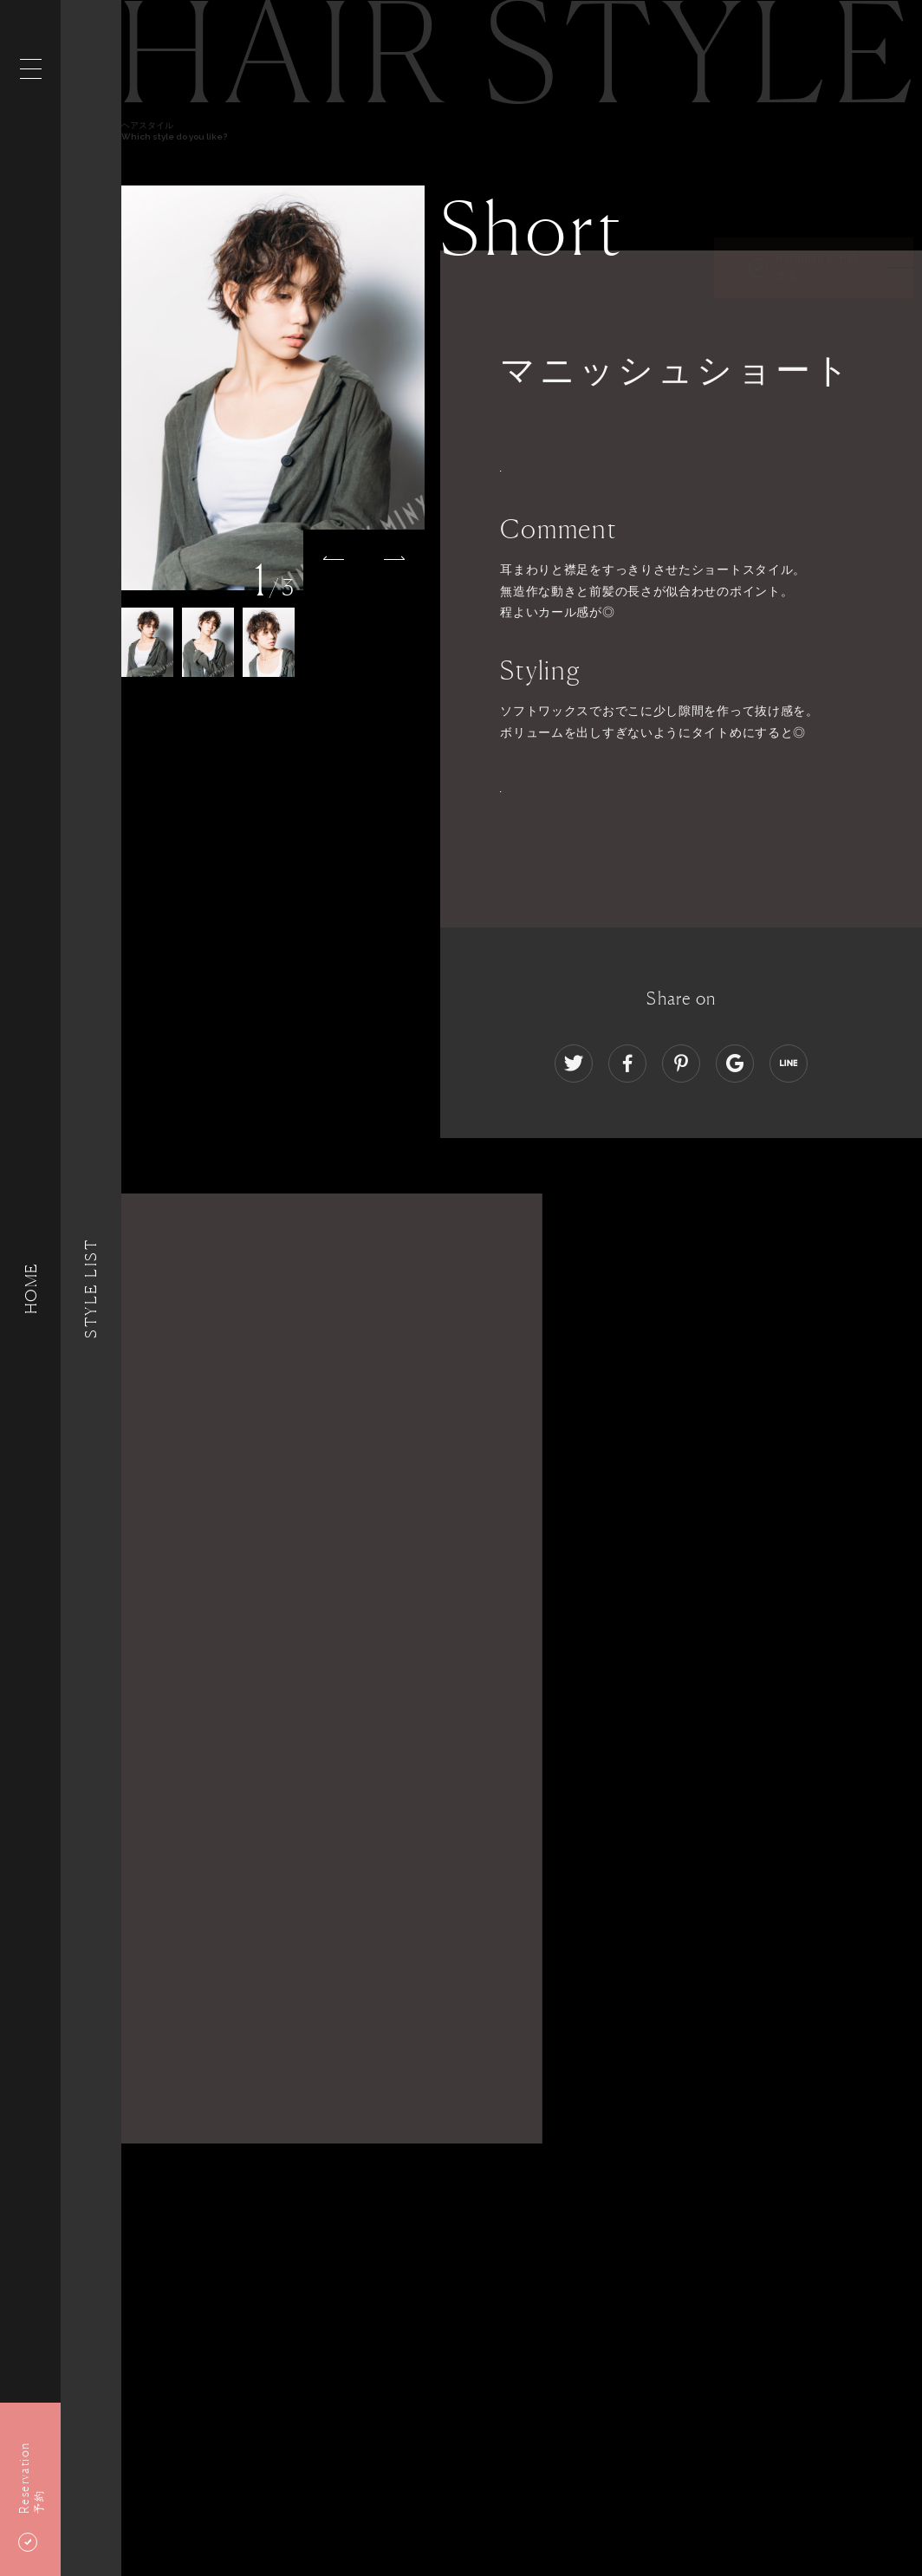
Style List (91, 1287)
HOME (30, 1287)
